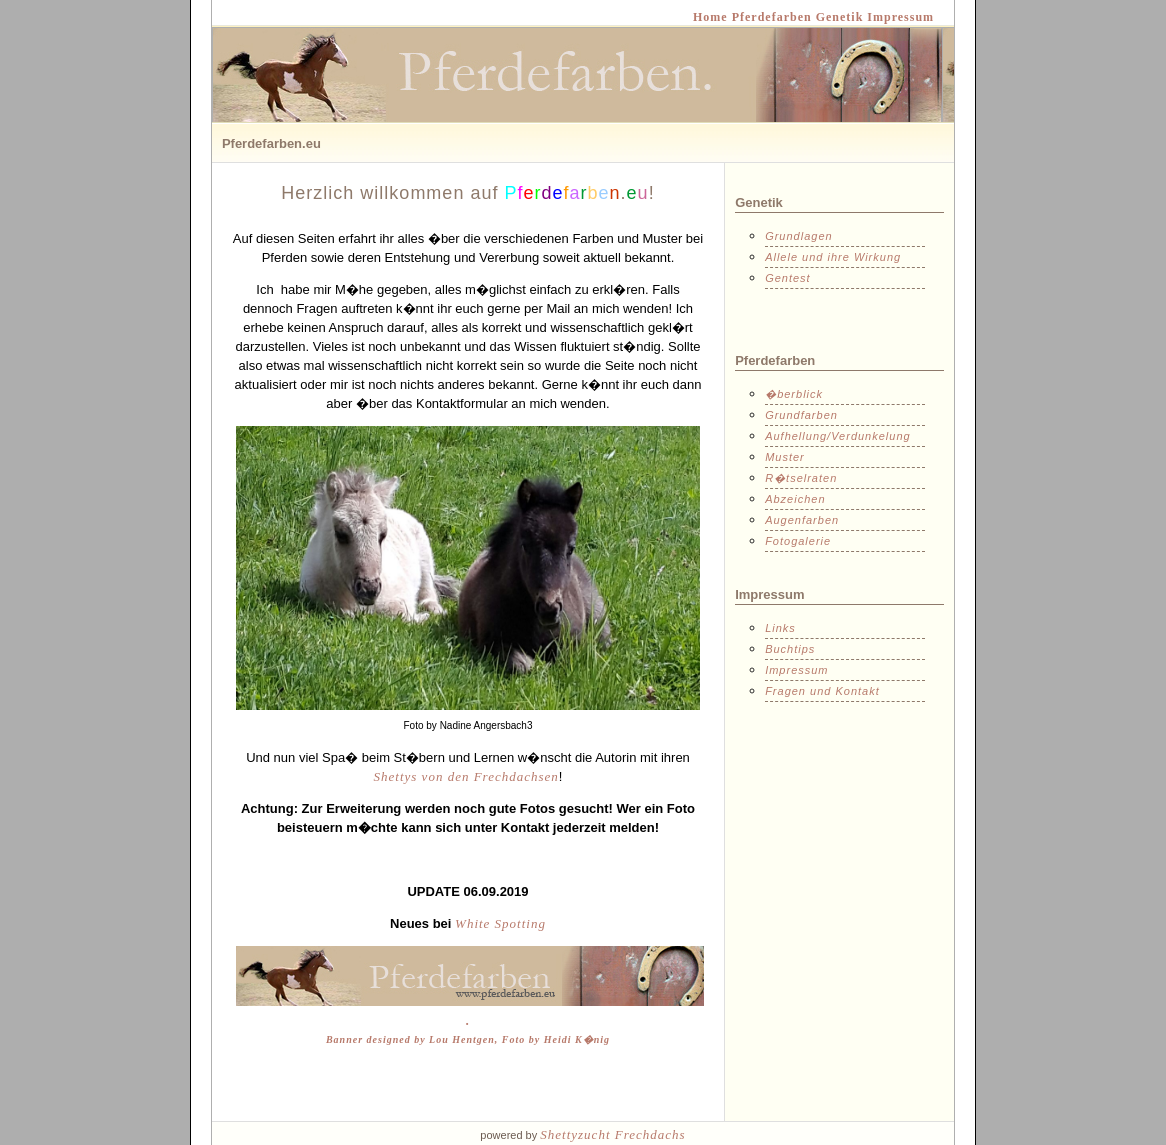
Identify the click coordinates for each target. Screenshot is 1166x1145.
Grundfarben (801, 415)
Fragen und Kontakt (822, 691)
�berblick (794, 394)
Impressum (898, 17)
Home (710, 17)
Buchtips (790, 649)
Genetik (838, 17)
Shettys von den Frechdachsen (466, 776)
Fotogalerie (798, 541)
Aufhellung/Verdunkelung (838, 436)
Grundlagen (799, 236)
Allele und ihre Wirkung (833, 257)
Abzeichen (795, 499)
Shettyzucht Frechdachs (612, 1134)
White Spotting (500, 923)
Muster (785, 457)
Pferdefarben (770, 17)
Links (780, 628)
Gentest (788, 278)
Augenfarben (802, 520)
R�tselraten (801, 478)
